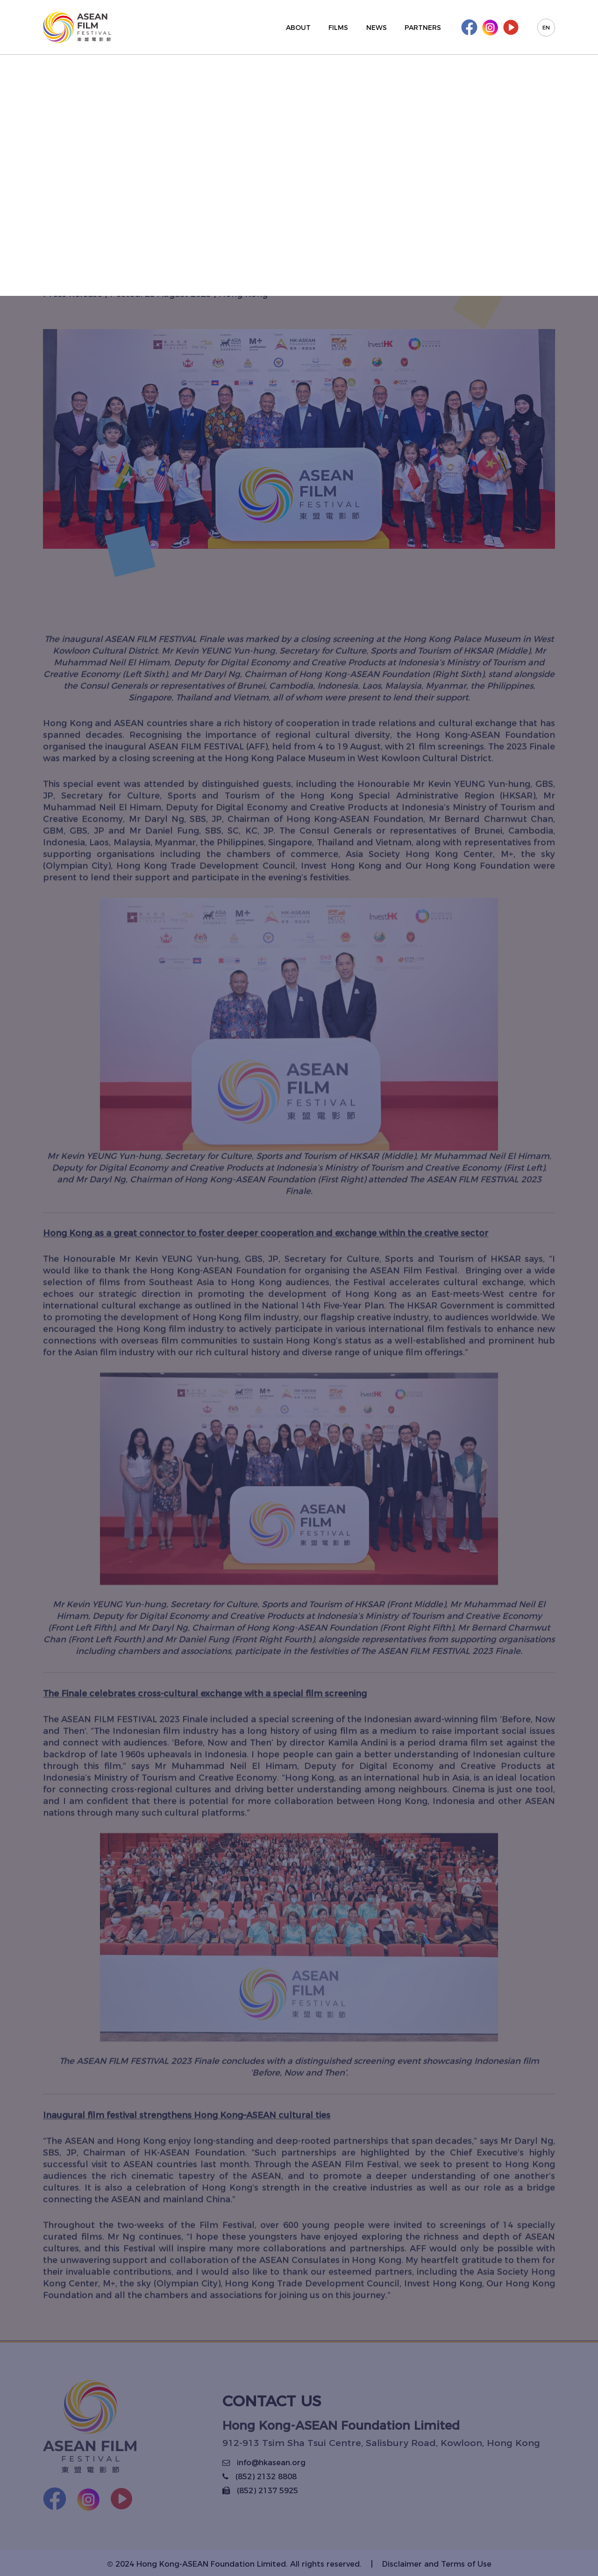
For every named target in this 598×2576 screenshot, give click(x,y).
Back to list (99, 82)
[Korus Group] (77, 27)
